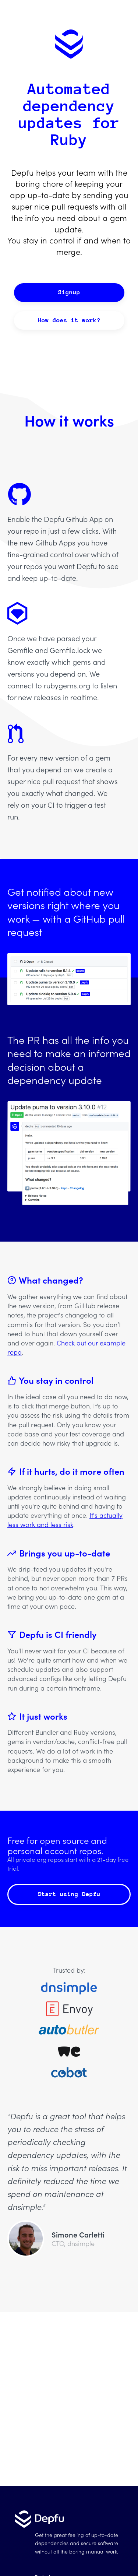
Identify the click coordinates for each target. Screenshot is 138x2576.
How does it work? (69, 320)
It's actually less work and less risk (65, 1519)
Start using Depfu (69, 1894)
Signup (69, 292)
